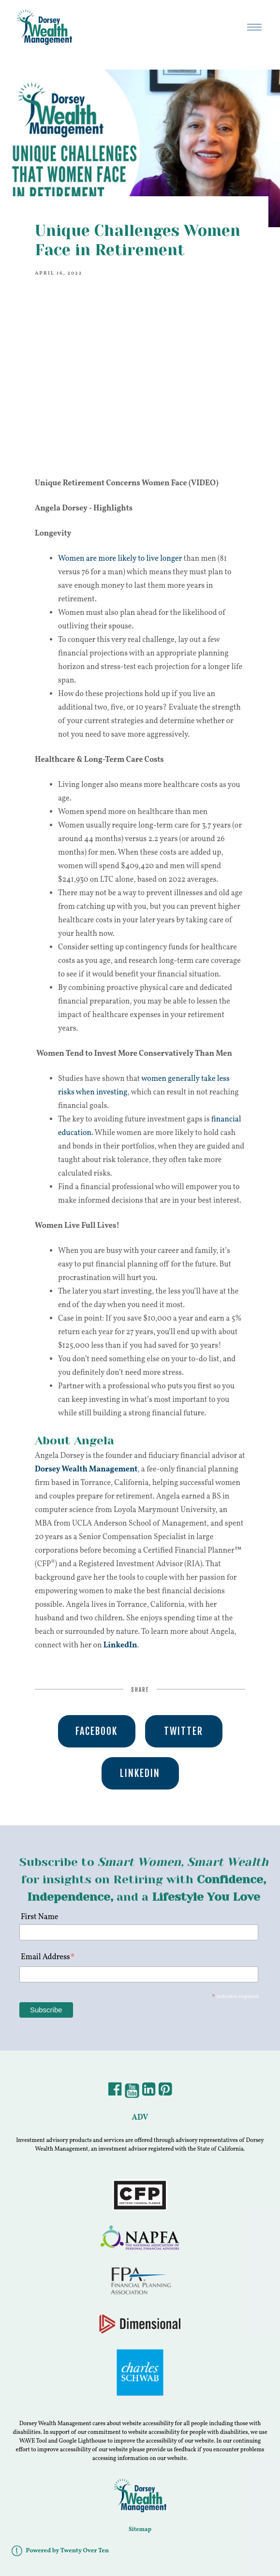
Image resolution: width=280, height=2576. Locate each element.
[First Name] (138, 1932)
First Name (38, 1917)
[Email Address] (138, 1974)
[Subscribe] (46, 2010)
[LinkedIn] (148, 2092)
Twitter (183, 1731)
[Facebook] (114, 2092)
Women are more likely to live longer (120, 558)
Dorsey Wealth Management (86, 1469)
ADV (140, 2117)
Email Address (48, 1957)
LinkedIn (120, 1645)
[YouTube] (132, 2092)
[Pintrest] (165, 2092)
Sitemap (140, 2529)
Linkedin (140, 1773)
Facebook (96, 1731)
